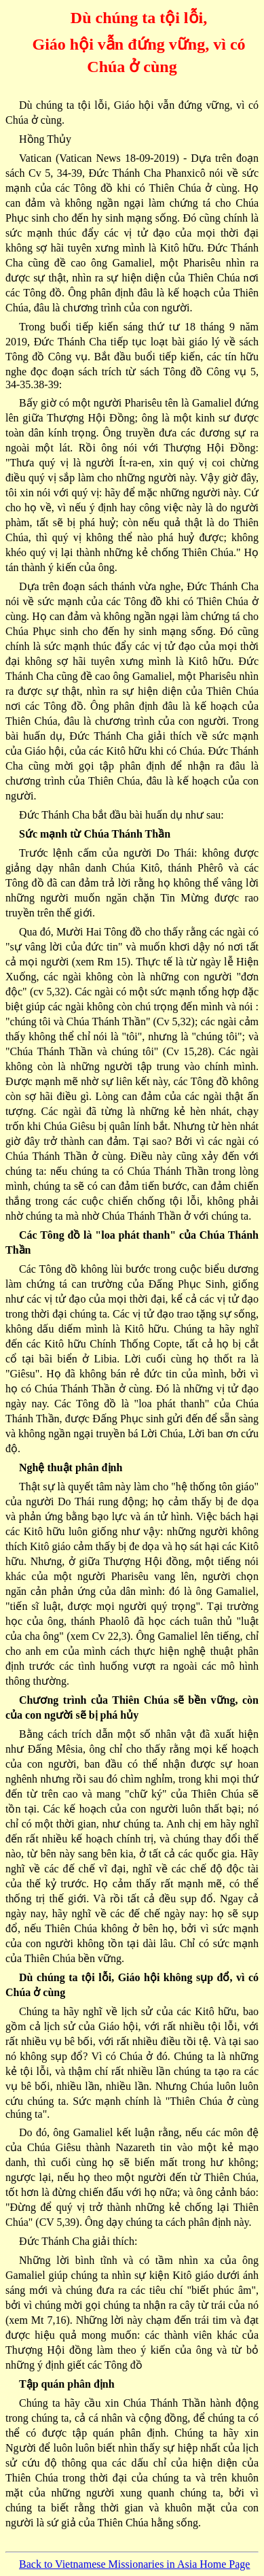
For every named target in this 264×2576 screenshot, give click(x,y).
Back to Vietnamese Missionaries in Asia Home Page (134, 2564)
